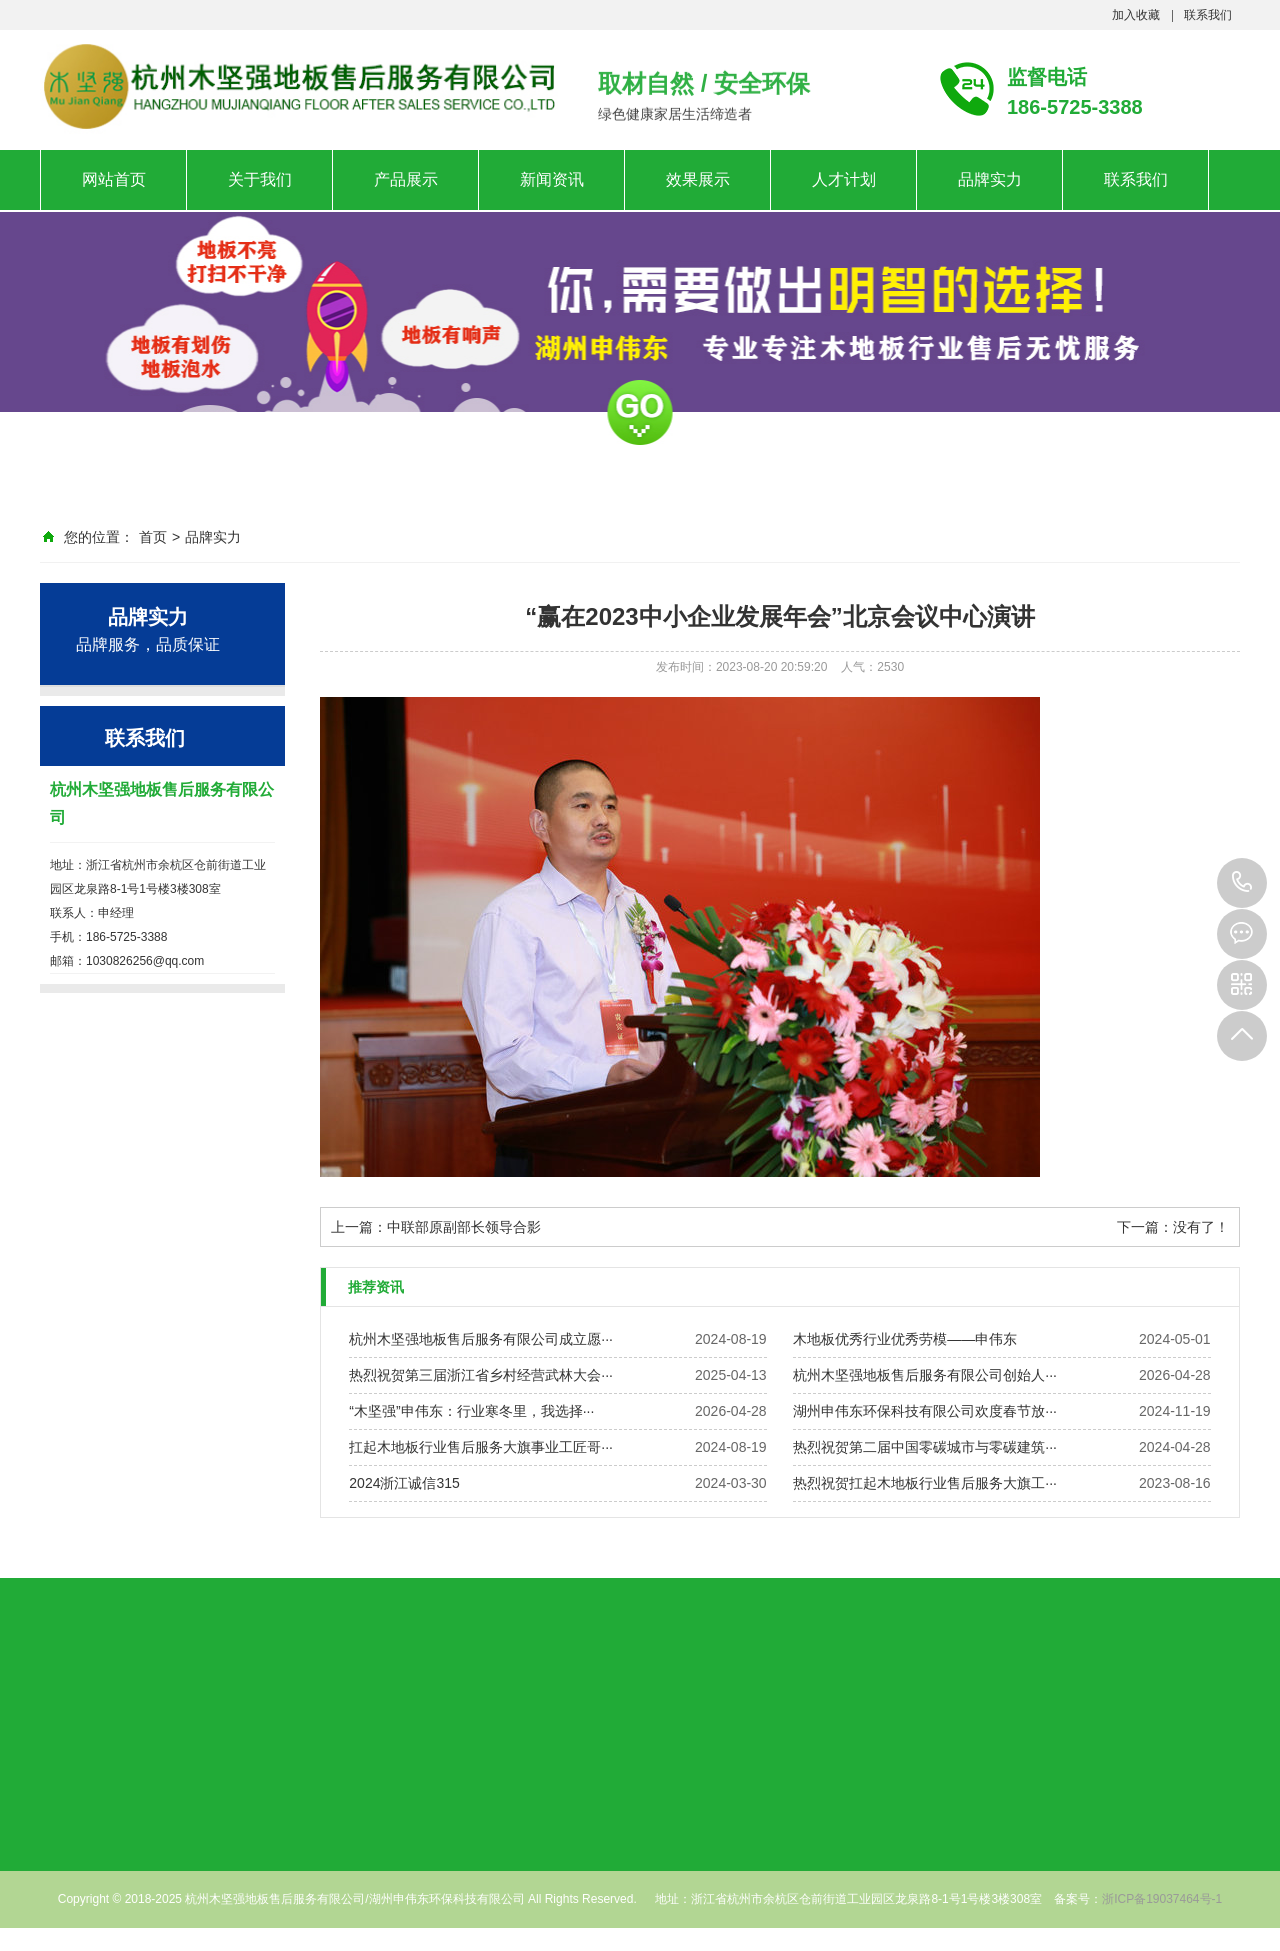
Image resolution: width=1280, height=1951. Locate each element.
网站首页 (114, 179)
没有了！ (1201, 1227)
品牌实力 (990, 179)
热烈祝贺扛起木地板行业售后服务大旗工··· (925, 1483)
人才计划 (844, 179)
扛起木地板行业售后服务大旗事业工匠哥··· (481, 1447)
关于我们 (260, 179)
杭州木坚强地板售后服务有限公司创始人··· (925, 1375)
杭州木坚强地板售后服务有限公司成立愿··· (481, 1339)
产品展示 (406, 179)
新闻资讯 (552, 179)
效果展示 (698, 179)
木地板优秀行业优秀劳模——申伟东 (905, 1339)
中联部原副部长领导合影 (464, 1227)
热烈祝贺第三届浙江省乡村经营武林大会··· (481, 1375)
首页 (153, 537)
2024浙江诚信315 (404, 1483)
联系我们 (1208, 15)
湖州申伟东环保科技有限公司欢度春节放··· (925, 1411)
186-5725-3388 (1242, 883)
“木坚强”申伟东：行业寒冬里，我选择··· (471, 1411)
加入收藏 (1136, 15)
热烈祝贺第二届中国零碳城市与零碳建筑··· (925, 1447)
